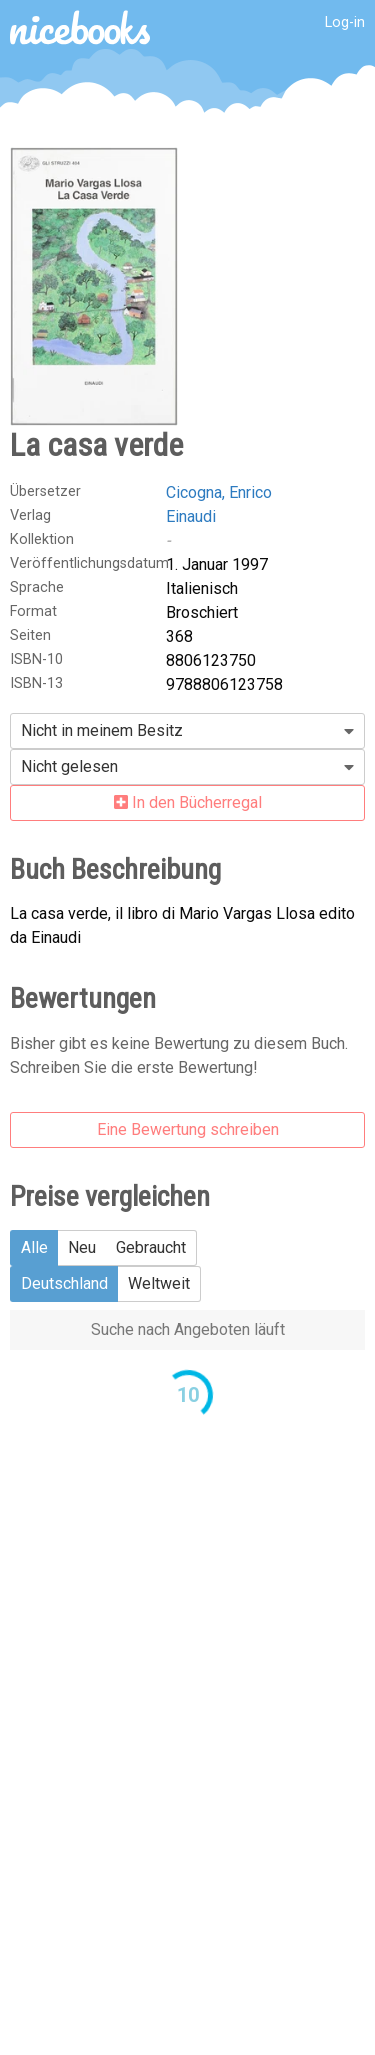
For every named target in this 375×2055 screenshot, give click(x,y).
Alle (34, 1247)
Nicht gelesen (69, 766)
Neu (82, 1247)
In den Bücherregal (188, 802)
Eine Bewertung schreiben (188, 1129)
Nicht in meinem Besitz (102, 730)
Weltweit (159, 1283)
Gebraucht (151, 1247)
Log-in (345, 22)
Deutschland (64, 1283)
